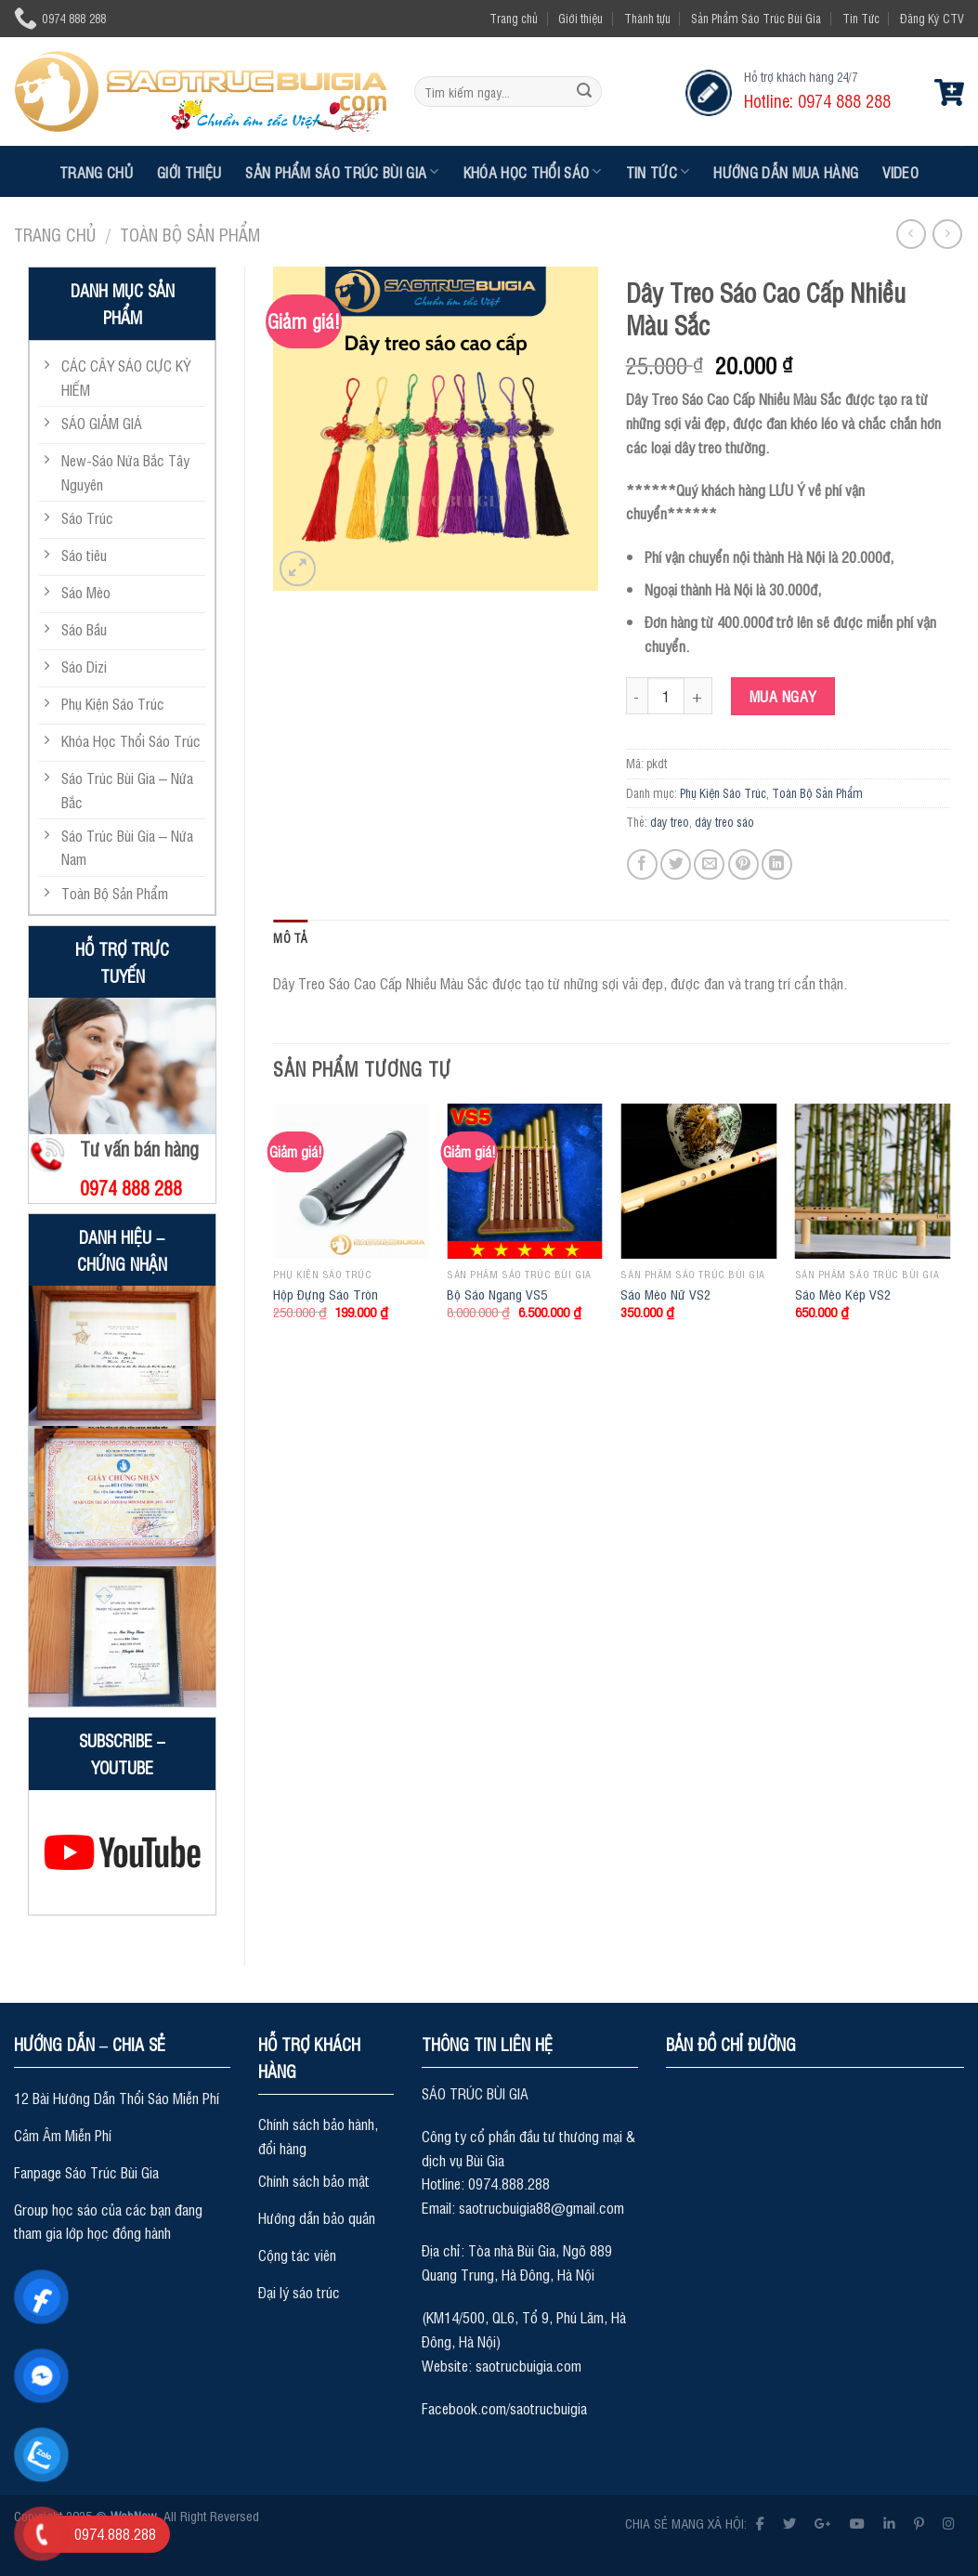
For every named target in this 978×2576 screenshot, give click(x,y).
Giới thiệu (580, 18)
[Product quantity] (666, 695)
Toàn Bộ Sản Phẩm (190, 233)
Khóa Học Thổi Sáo (532, 172)
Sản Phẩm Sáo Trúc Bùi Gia (756, 18)
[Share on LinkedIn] (777, 864)
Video (900, 172)
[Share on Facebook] (642, 864)
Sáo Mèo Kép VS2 (843, 1294)
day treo (669, 822)
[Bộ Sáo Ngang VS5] (525, 1182)
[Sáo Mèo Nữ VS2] (698, 1182)
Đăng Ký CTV (932, 18)
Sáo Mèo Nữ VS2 (665, 1294)
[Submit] (584, 92)
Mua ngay (783, 696)
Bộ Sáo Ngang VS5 (497, 1294)
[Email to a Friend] (709, 864)
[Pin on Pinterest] (743, 864)
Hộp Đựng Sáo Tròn (325, 1294)
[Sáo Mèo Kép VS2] (873, 1182)
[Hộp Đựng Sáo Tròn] (351, 1182)
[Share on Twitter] (675, 864)
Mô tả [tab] (290, 938)
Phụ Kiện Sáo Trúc (723, 793)
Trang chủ (513, 18)
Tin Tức (861, 18)
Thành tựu (647, 18)
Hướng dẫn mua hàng (785, 172)
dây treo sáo (724, 822)
